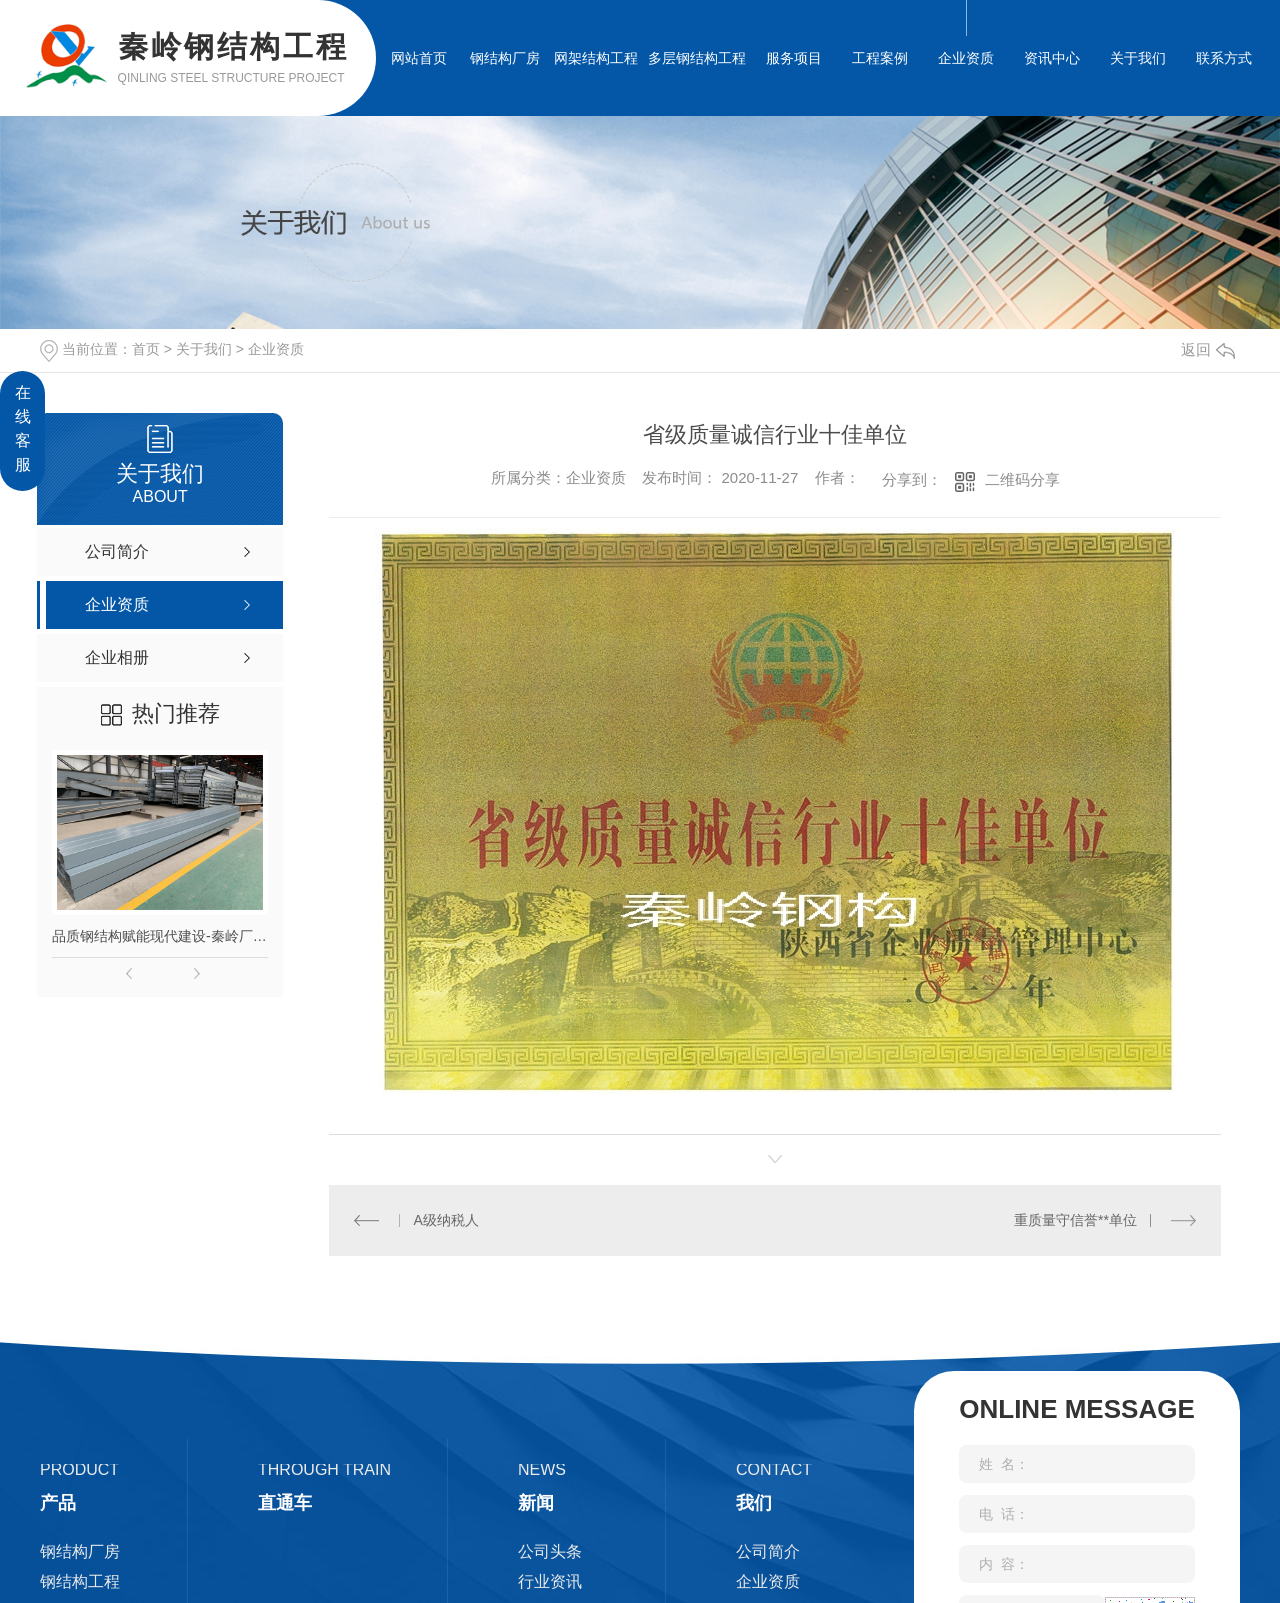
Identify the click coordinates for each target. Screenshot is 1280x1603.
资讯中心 (1052, 58)
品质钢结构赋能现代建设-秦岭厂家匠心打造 (160, 936)
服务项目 (794, 58)
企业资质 (966, 58)
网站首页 (419, 58)
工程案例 (880, 58)
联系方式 (1224, 58)
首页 (146, 349)
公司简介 (768, 1550)
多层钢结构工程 (697, 58)
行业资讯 (550, 1580)
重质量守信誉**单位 (1075, 1220)
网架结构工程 (596, 58)
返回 (1208, 349)
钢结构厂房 (505, 58)
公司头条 (550, 1550)
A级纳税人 (445, 1220)
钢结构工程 (80, 1580)
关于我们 (1138, 58)
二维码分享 (1022, 479)
